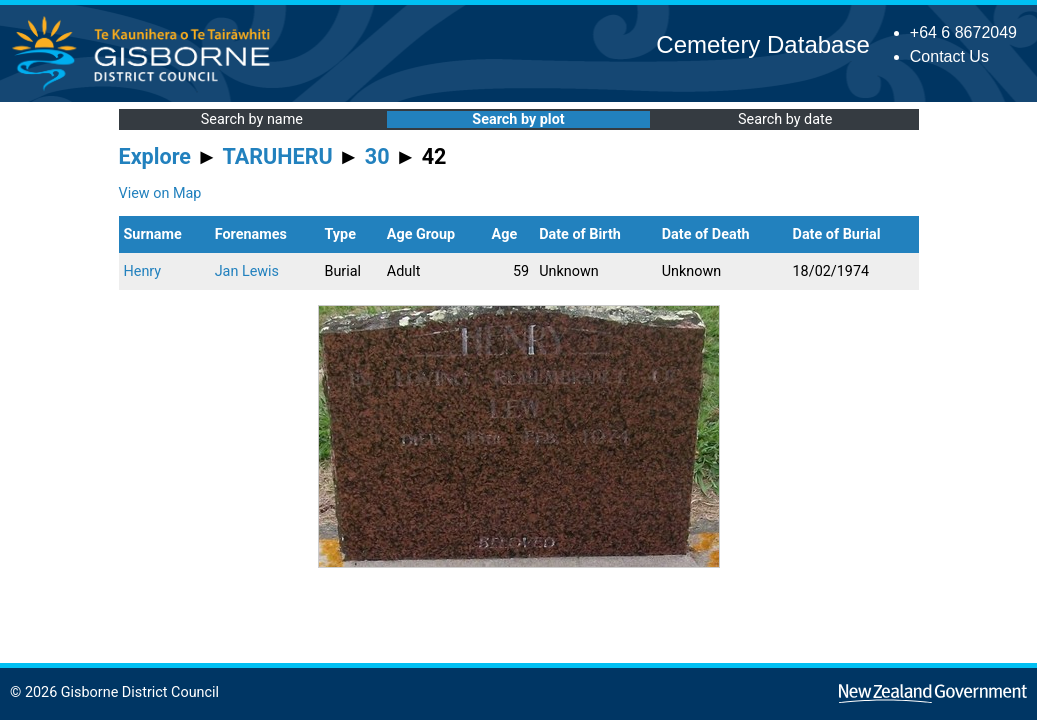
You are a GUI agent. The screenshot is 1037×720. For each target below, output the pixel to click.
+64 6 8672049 (963, 32)
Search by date (785, 119)
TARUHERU (278, 156)
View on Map (160, 193)
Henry (143, 271)
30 (377, 156)
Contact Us (949, 56)
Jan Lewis (247, 271)
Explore (155, 156)
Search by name (252, 119)
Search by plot (518, 119)
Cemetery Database (762, 44)
